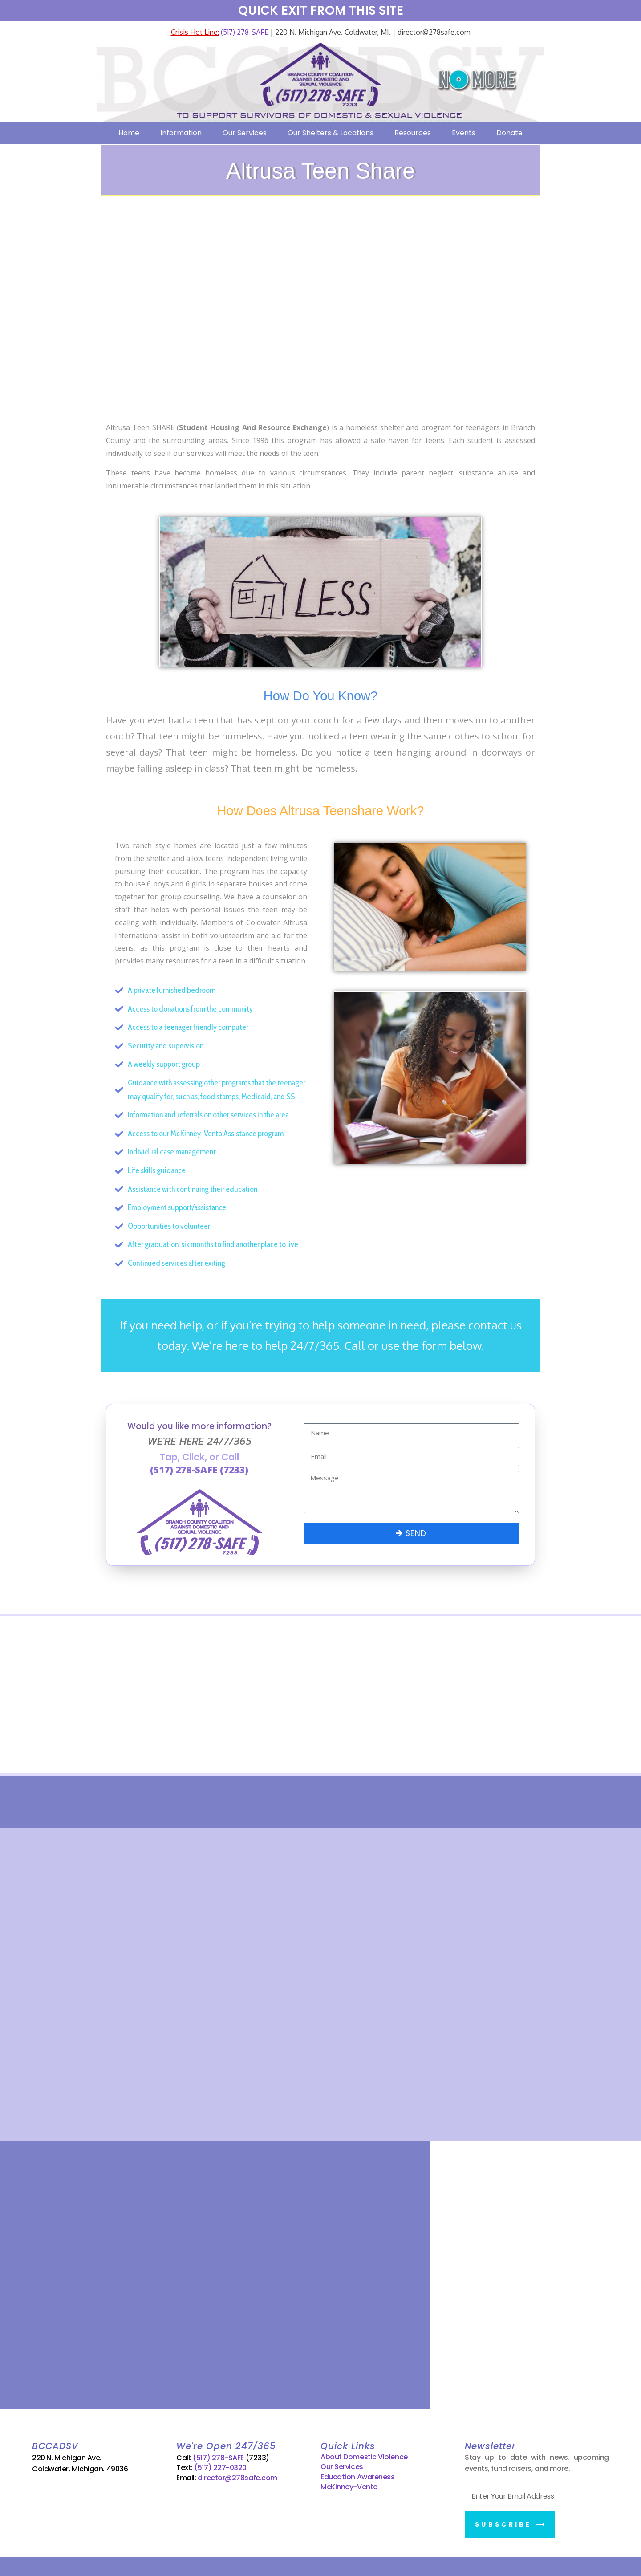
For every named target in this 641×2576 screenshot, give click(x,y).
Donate (509, 133)
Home (128, 133)
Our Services (245, 133)
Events (463, 133)
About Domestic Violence (364, 2454)
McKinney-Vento (349, 2484)
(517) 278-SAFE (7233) (199, 1469)
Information (181, 133)
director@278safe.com (237, 2475)
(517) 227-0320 (220, 2465)
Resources (412, 133)
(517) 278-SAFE (243, 32)
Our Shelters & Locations (330, 133)
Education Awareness (357, 2474)
